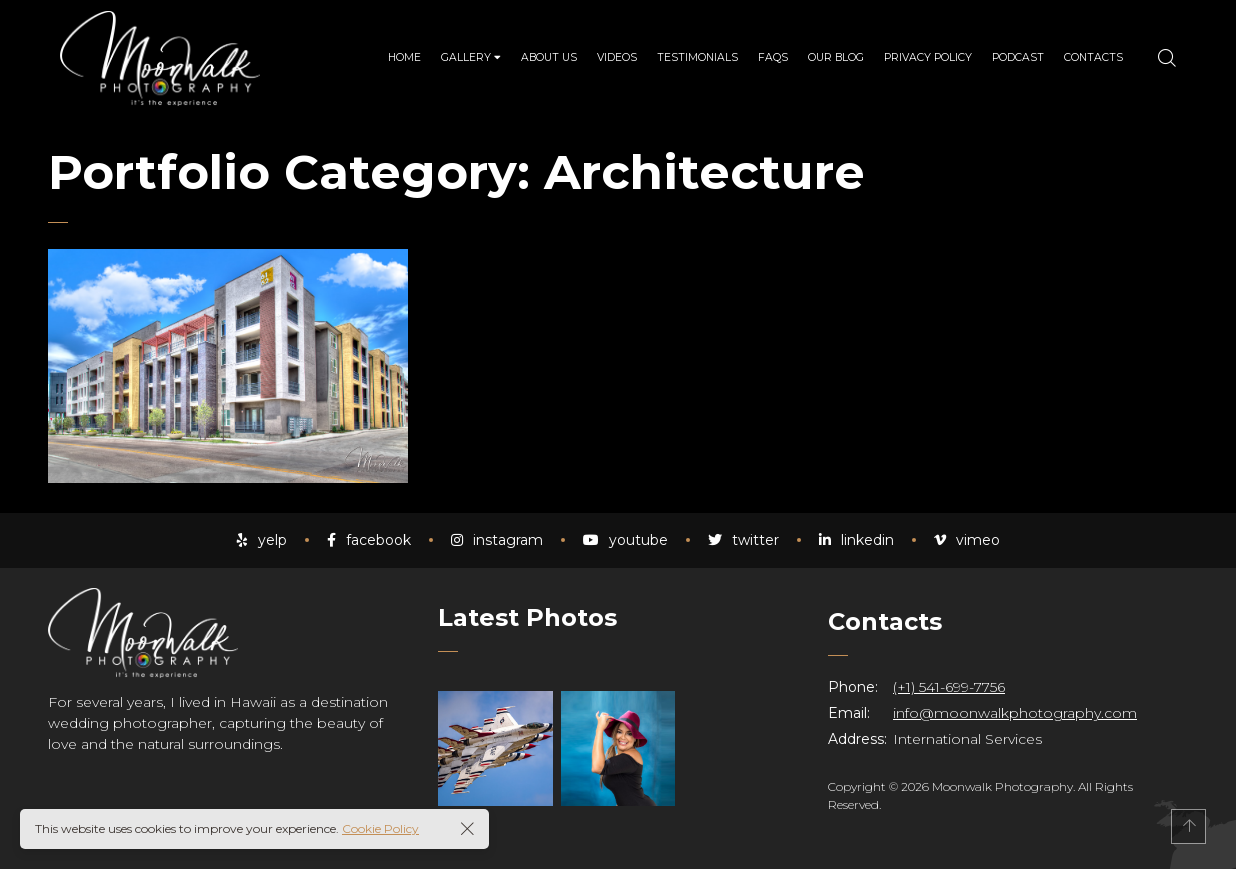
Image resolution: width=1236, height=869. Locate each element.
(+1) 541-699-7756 (949, 687)
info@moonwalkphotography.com (1015, 713)
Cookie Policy (380, 828)
